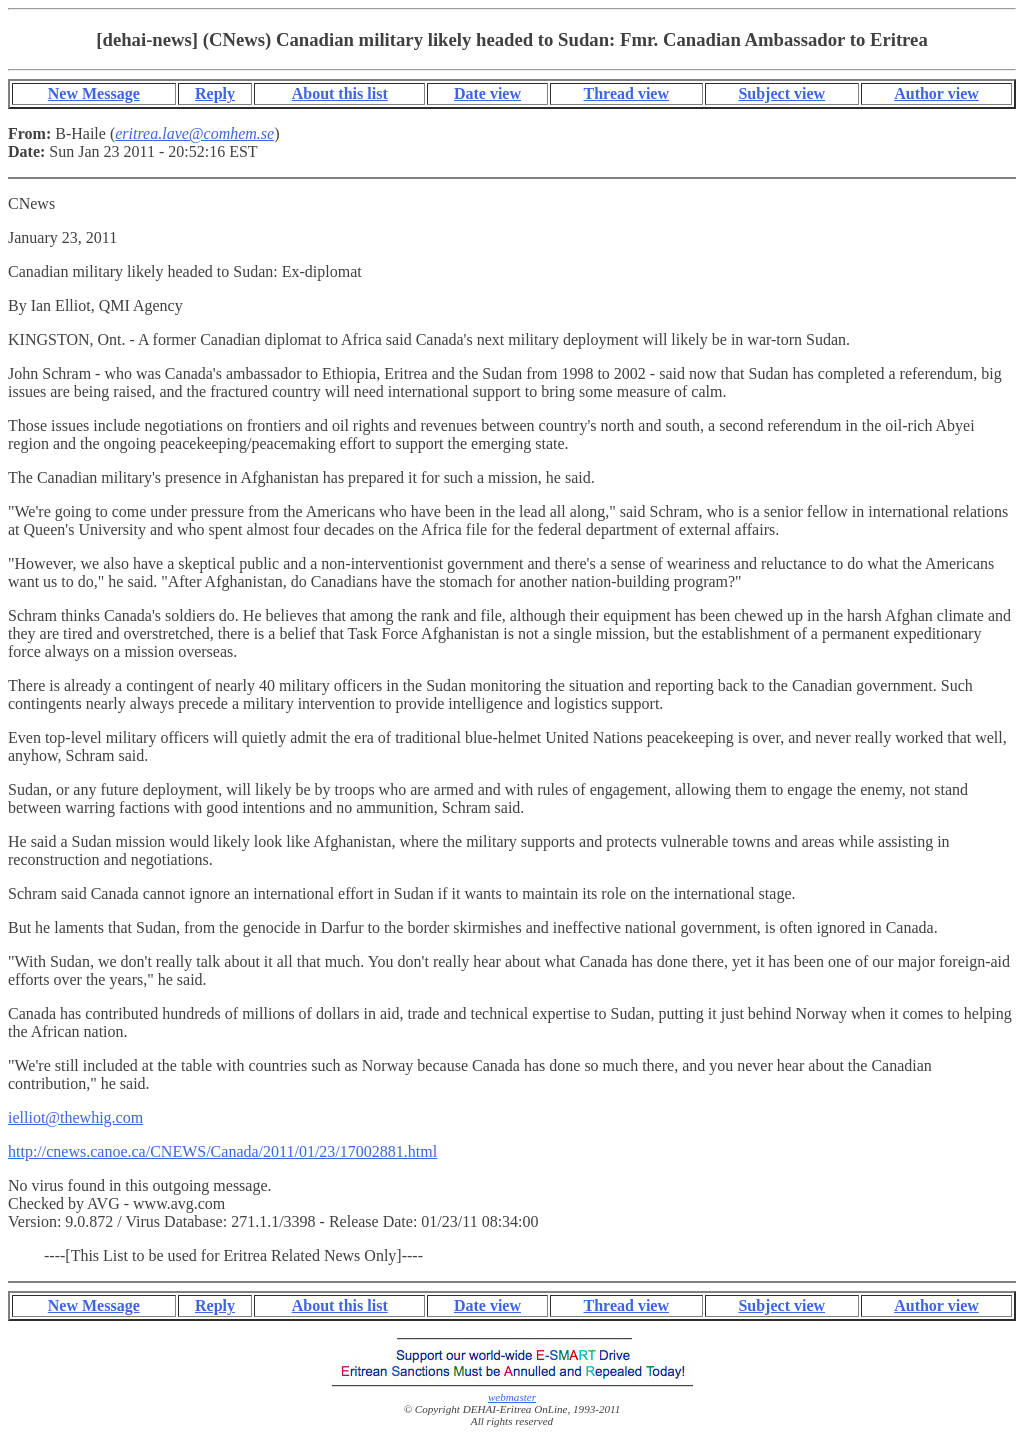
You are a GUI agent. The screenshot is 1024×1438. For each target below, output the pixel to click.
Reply (215, 93)
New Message (94, 93)
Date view (487, 93)
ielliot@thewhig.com (75, 1117)
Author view (936, 93)
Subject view (781, 93)
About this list (340, 93)
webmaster (512, 1397)
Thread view (626, 93)
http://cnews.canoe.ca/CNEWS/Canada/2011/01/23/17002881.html (222, 1151)
